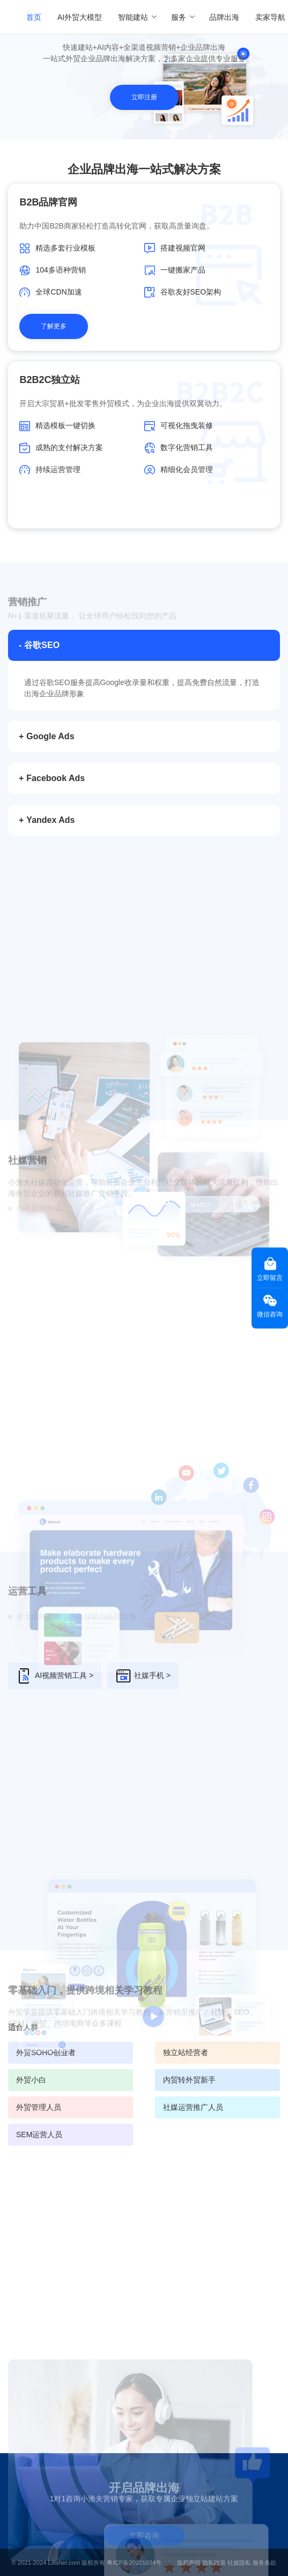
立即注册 (144, 97)
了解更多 (54, 326)
